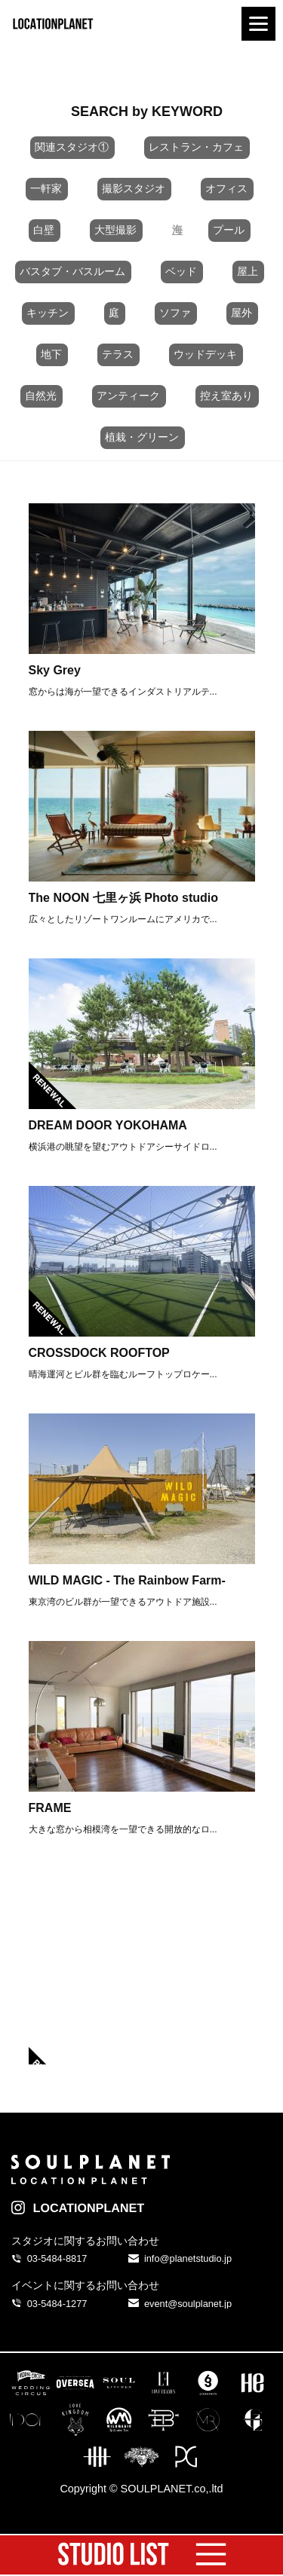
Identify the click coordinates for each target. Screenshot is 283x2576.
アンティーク (128, 396)
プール (229, 230)
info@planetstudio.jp (188, 2258)
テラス (118, 354)
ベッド (181, 271)
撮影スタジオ (133, 188)
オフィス (226, 188)
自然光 (41, 396)
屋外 (241, 313)
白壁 (43, 230)
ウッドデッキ (205, 354)
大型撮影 (115, 230)
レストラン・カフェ (196, 147)
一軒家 (46, 188)
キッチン (47, 313)
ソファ (175, 313)
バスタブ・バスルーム (72, 271)
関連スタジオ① (72, 147)
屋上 (247, 271)
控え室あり (226, 396)
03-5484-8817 (57, 2258)
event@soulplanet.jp (188, 2303)
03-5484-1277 (57, 2303)
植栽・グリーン (142, 437)
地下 (51, 354)
